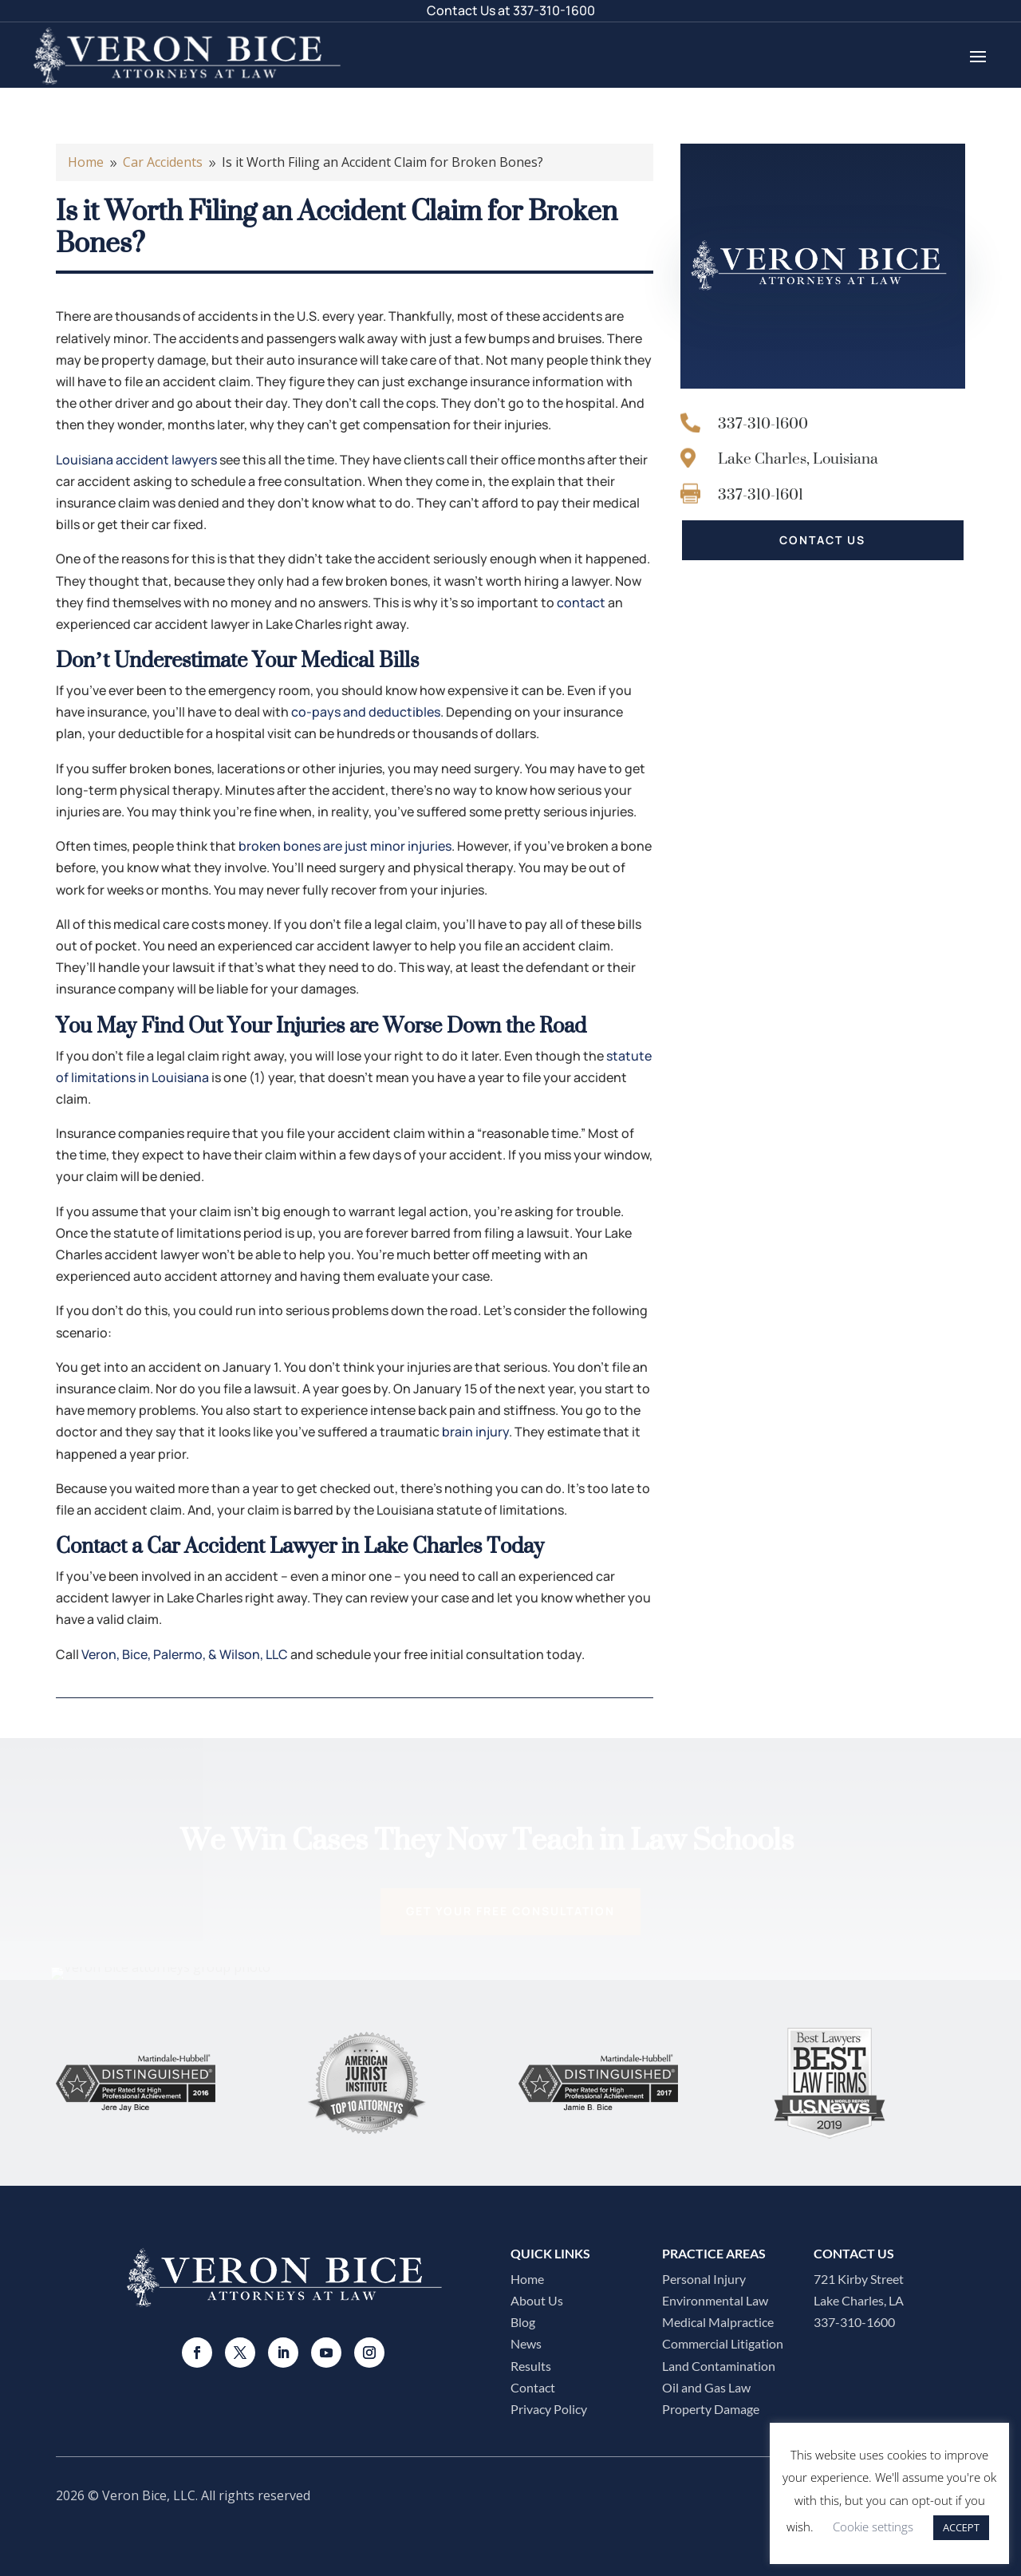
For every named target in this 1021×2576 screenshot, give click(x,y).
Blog (522, 2321)
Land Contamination (718, 2365)
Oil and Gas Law (706, 2387)
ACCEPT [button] (961, 2527)
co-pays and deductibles (365, 712)
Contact (532, 2387)
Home (527, 2278)
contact (581, 602)
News (526, 2343)
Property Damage (710, 2408)
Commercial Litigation (722, 2343)
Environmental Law (715, 2300)
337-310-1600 (554, 10)
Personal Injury (704, 2278)
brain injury (475, 1431)
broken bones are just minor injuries (344, 846)
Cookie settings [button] (873, 2527)
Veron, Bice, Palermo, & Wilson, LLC (184, 1654)
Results (530, 2365)
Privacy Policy (548, 2408)
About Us (536, 2300)
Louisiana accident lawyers (136, 459)
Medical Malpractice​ (718, 2321)
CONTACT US (822, 539)
